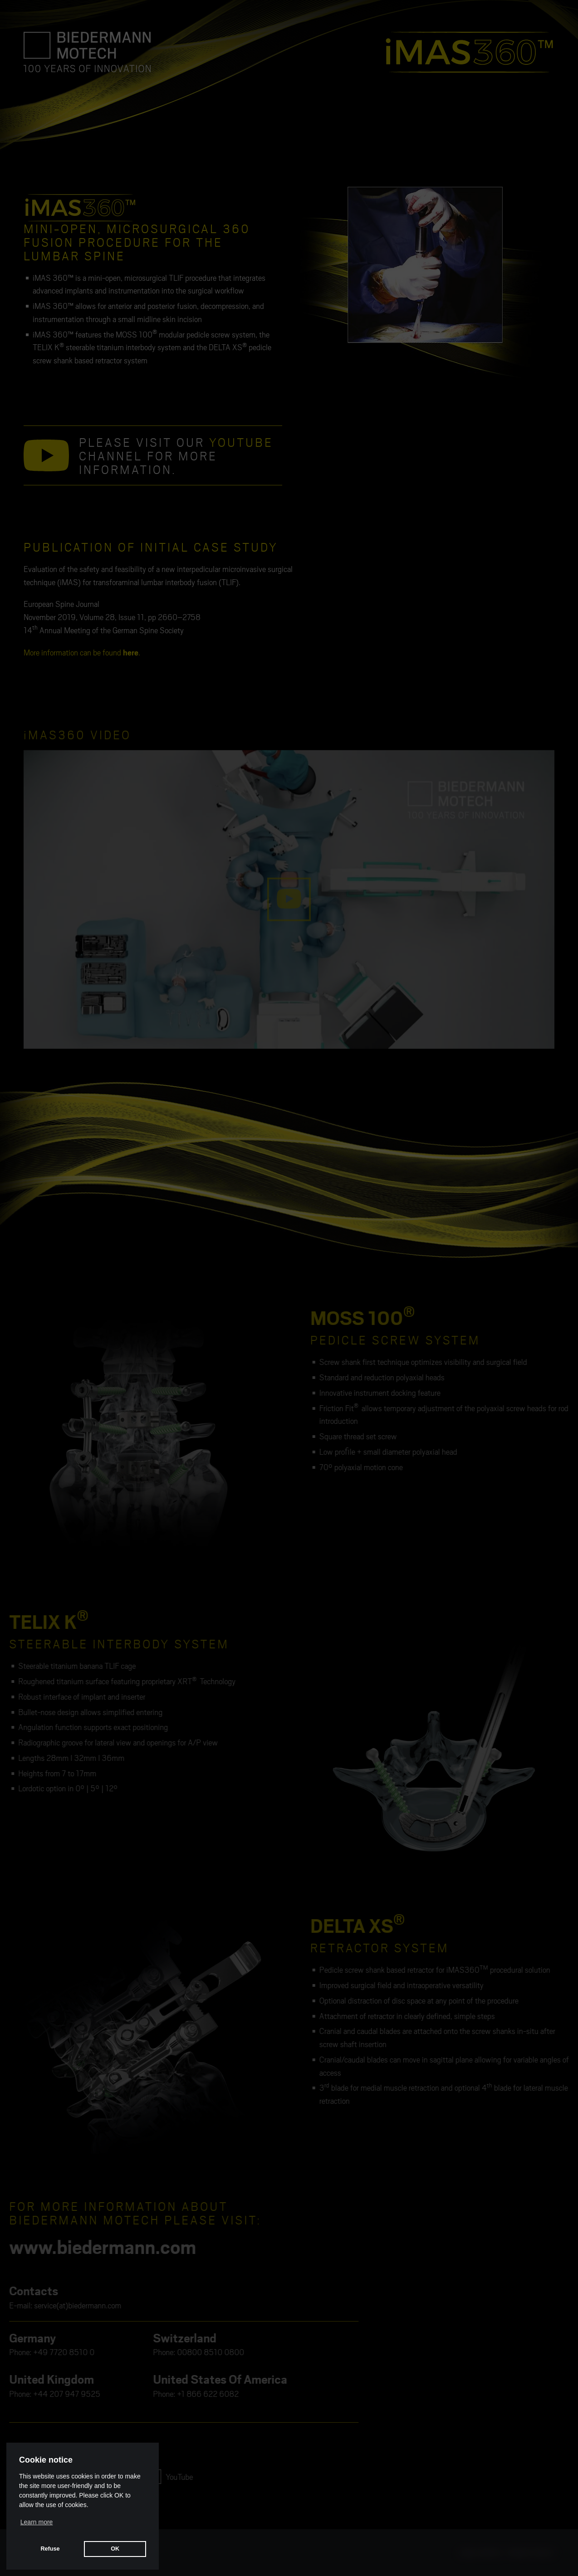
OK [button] (115, 2549)
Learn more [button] (36, 2522)
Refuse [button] (49, 2549)
